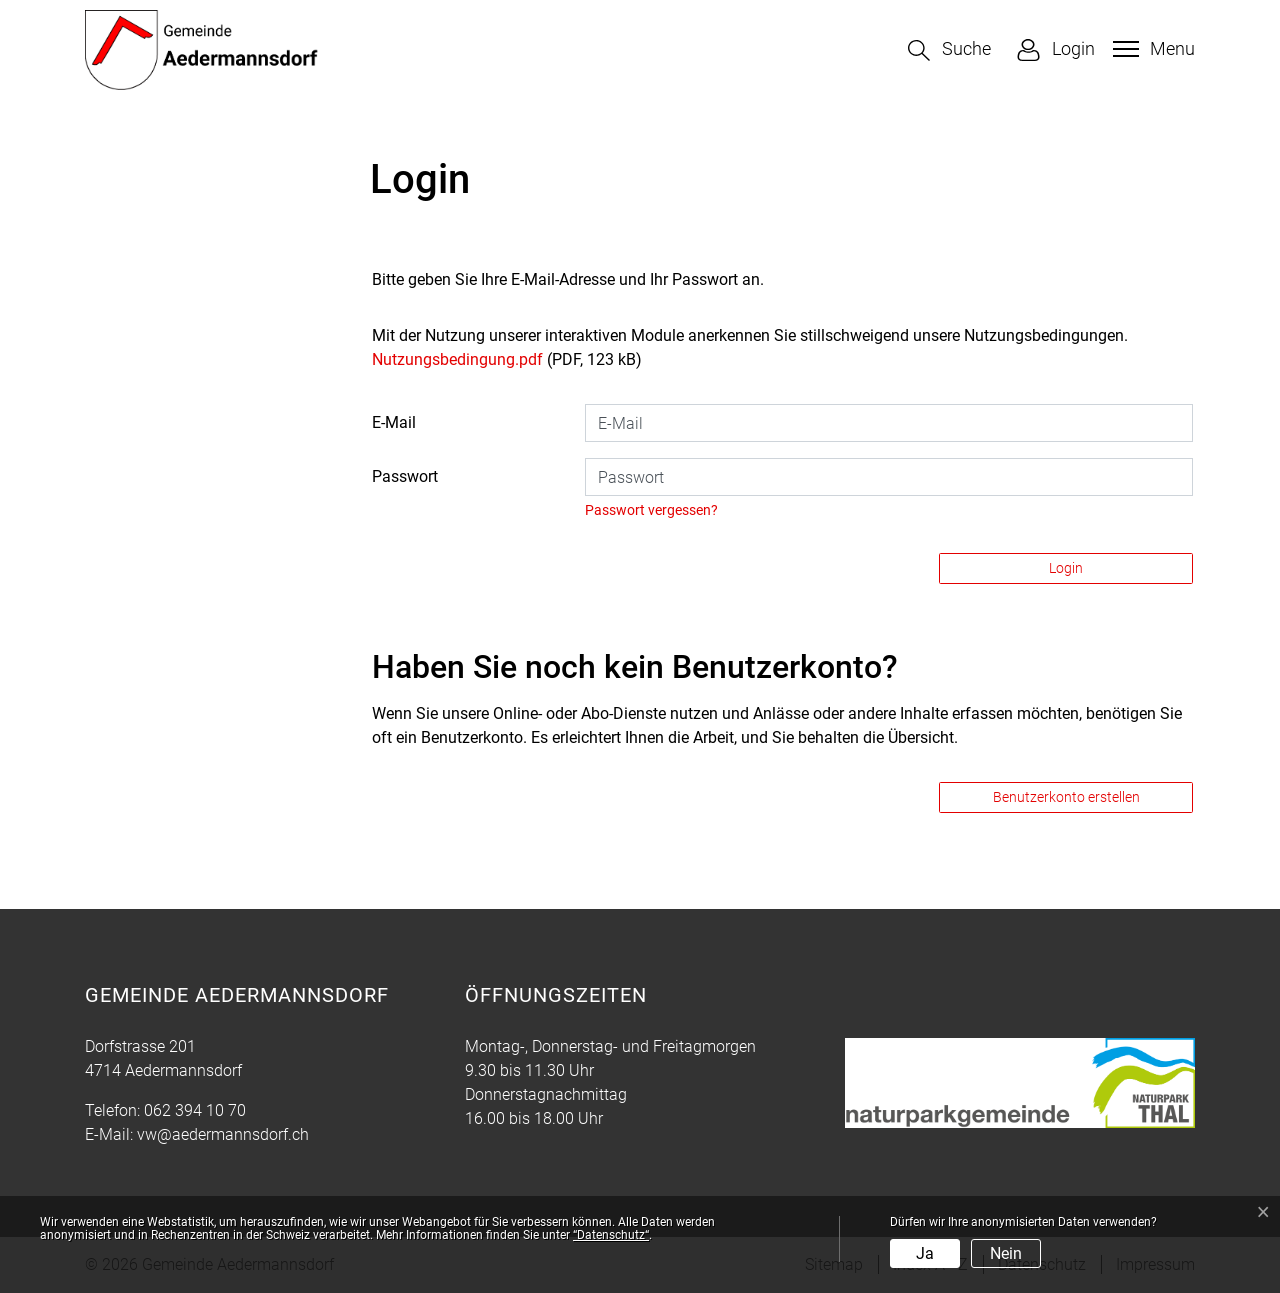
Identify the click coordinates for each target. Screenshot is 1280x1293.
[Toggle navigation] (1151, 49)
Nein (1006, 1253)
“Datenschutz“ (611, 1235)
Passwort (405, 476)
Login (1066, 568)
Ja (925, 1253)
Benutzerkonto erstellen (1066, 797)
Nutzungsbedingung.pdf (457, 359)
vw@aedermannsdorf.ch (223, 1134)
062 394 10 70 (195, 1110)
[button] (949, 50)
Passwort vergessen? (651, 510)
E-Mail (394, 422)
